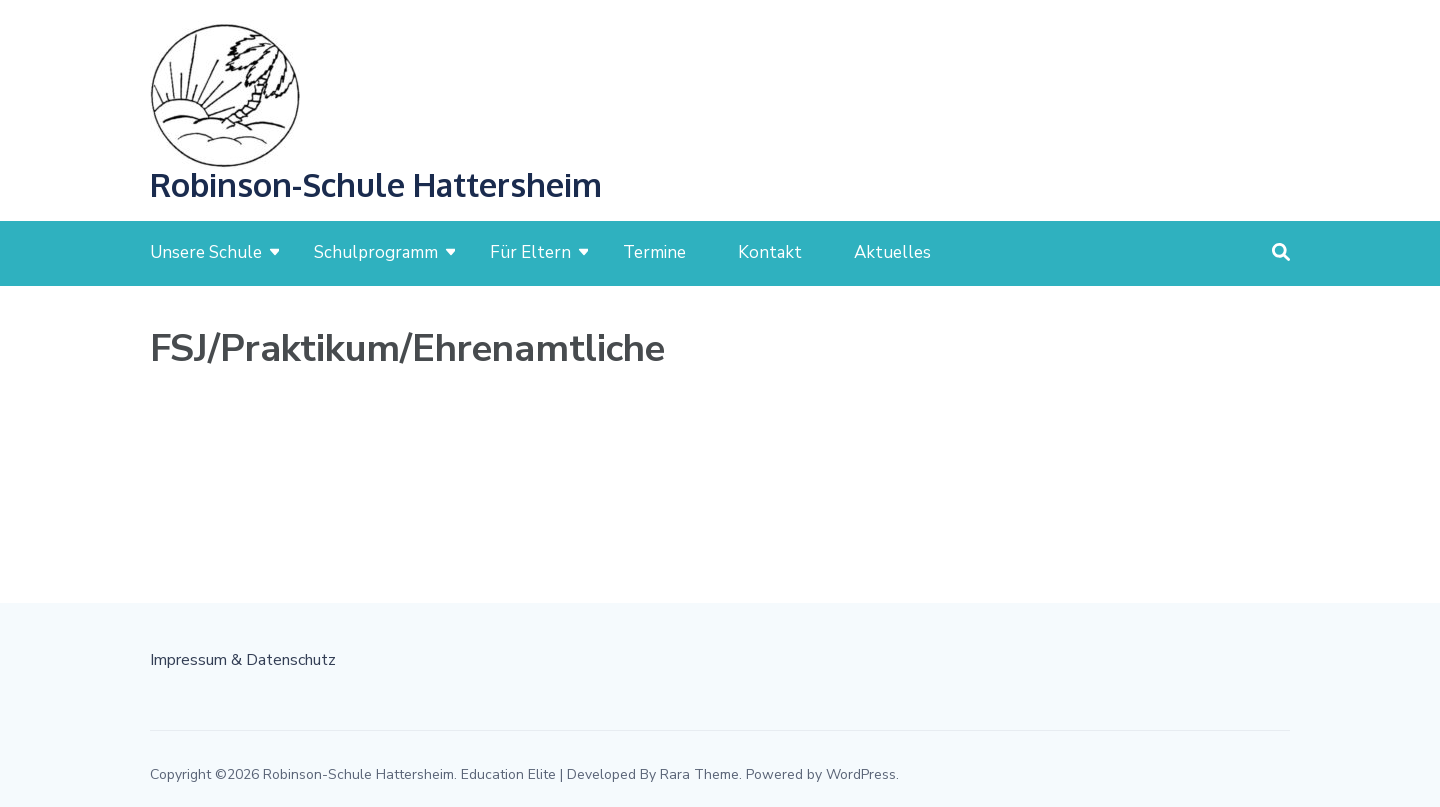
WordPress (861, 774)
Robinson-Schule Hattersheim (376, 184)
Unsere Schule (206, 252)
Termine (654, 252)
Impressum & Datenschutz (243, 660)
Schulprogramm (376, 252)
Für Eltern (530, 252)
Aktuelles (892, 252)
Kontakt (770, 252)
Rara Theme (699, 774)
